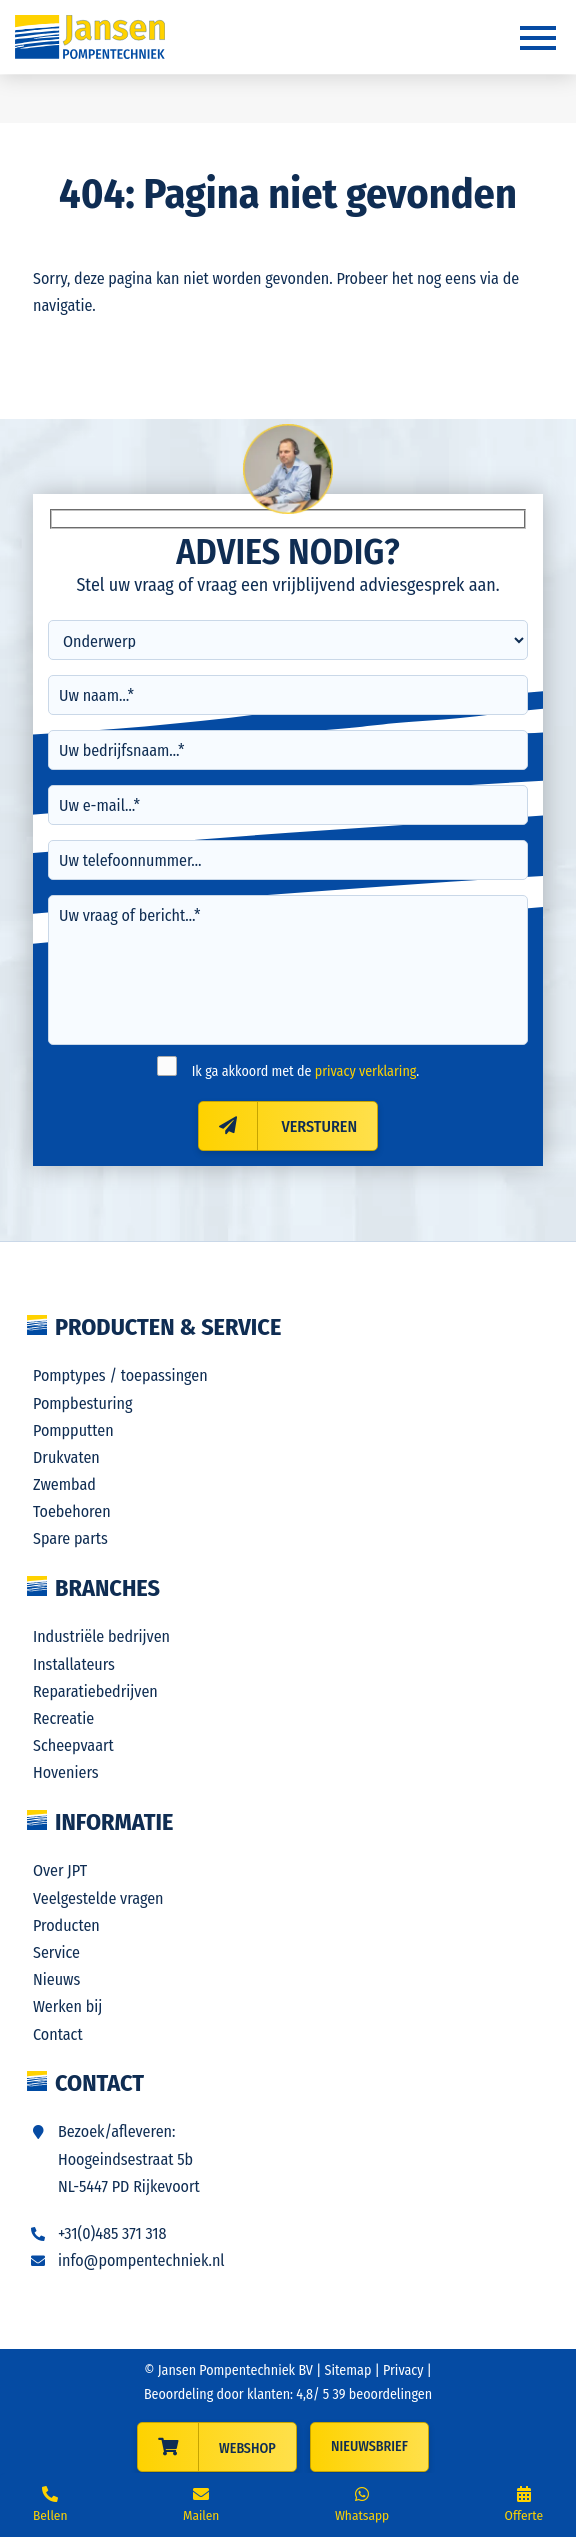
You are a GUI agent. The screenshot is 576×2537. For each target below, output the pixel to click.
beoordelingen (380, 2394)
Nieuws (56, 1979)
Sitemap (348, 2370)
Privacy (403, 2370)
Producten (66, 1925)
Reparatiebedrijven (95, 1691)
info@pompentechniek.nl (141, 2260)
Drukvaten (66, 1457)
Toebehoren (72, 1511)
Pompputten (73, 1430)
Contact (58, 2034)
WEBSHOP (247, 2448)
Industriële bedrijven (101, 1636)
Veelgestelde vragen (98, 1898)
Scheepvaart (73, 1745)
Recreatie (63, 1718)
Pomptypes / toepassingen (120, 1375)
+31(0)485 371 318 (112, 2233)
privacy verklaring (366, 1071)
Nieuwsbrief (369, 2446)
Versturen (278, 1126)
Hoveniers (66, 1772)
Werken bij (67, 2006)
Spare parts (70, 1538)
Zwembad (64, 1484)
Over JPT (60, 1870)
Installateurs (74, 1664)
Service (56, 1952)
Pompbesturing (83, 1403)
